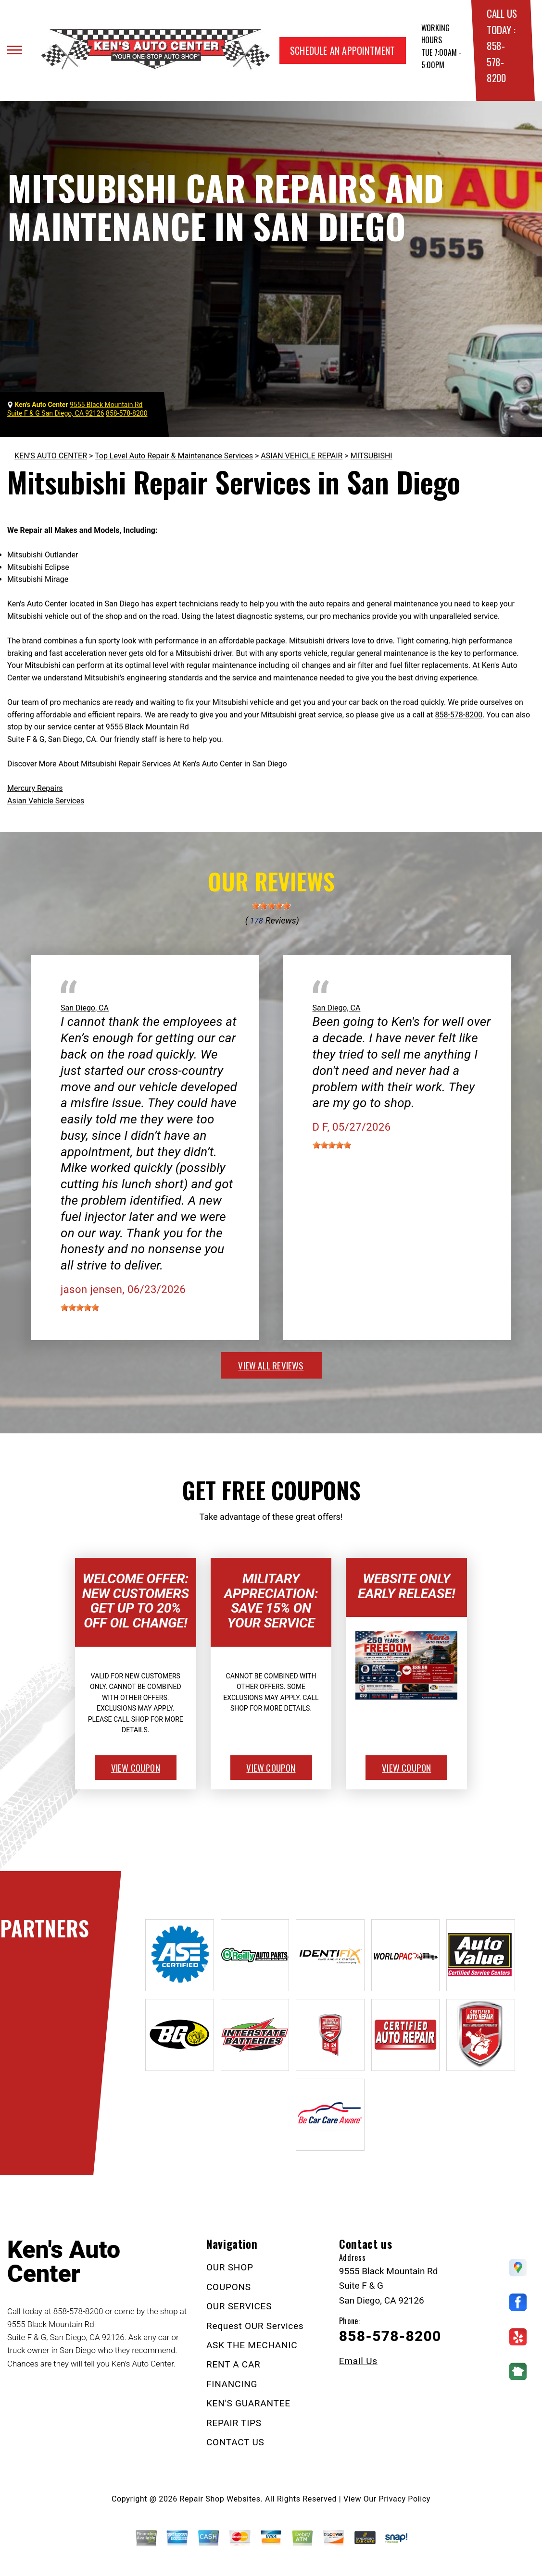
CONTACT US (235, 2442)
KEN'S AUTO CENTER (50, 455)
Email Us (358, 2361)
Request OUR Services (255, 2325)
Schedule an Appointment (342, 50)
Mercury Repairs (35, 788)
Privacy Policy (404, 2498)
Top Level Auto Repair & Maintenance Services (174, 455)
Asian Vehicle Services (45, 800)
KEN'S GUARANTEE (248, 2403)
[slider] (271, 906)
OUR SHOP (229, 2267)
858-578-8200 (496, 61)
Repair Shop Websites (220, 2498)
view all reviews (270, 1365)
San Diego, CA (85, 1007)
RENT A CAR (233, 2364)
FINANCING (231, 2384)
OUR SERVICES (239, 2306)
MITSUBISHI (371, 455)
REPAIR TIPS (234, 2422)
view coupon (135, 1767)
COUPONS (228, 2287)
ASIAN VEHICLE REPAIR (301, 455)
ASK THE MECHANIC (251, 2345)
